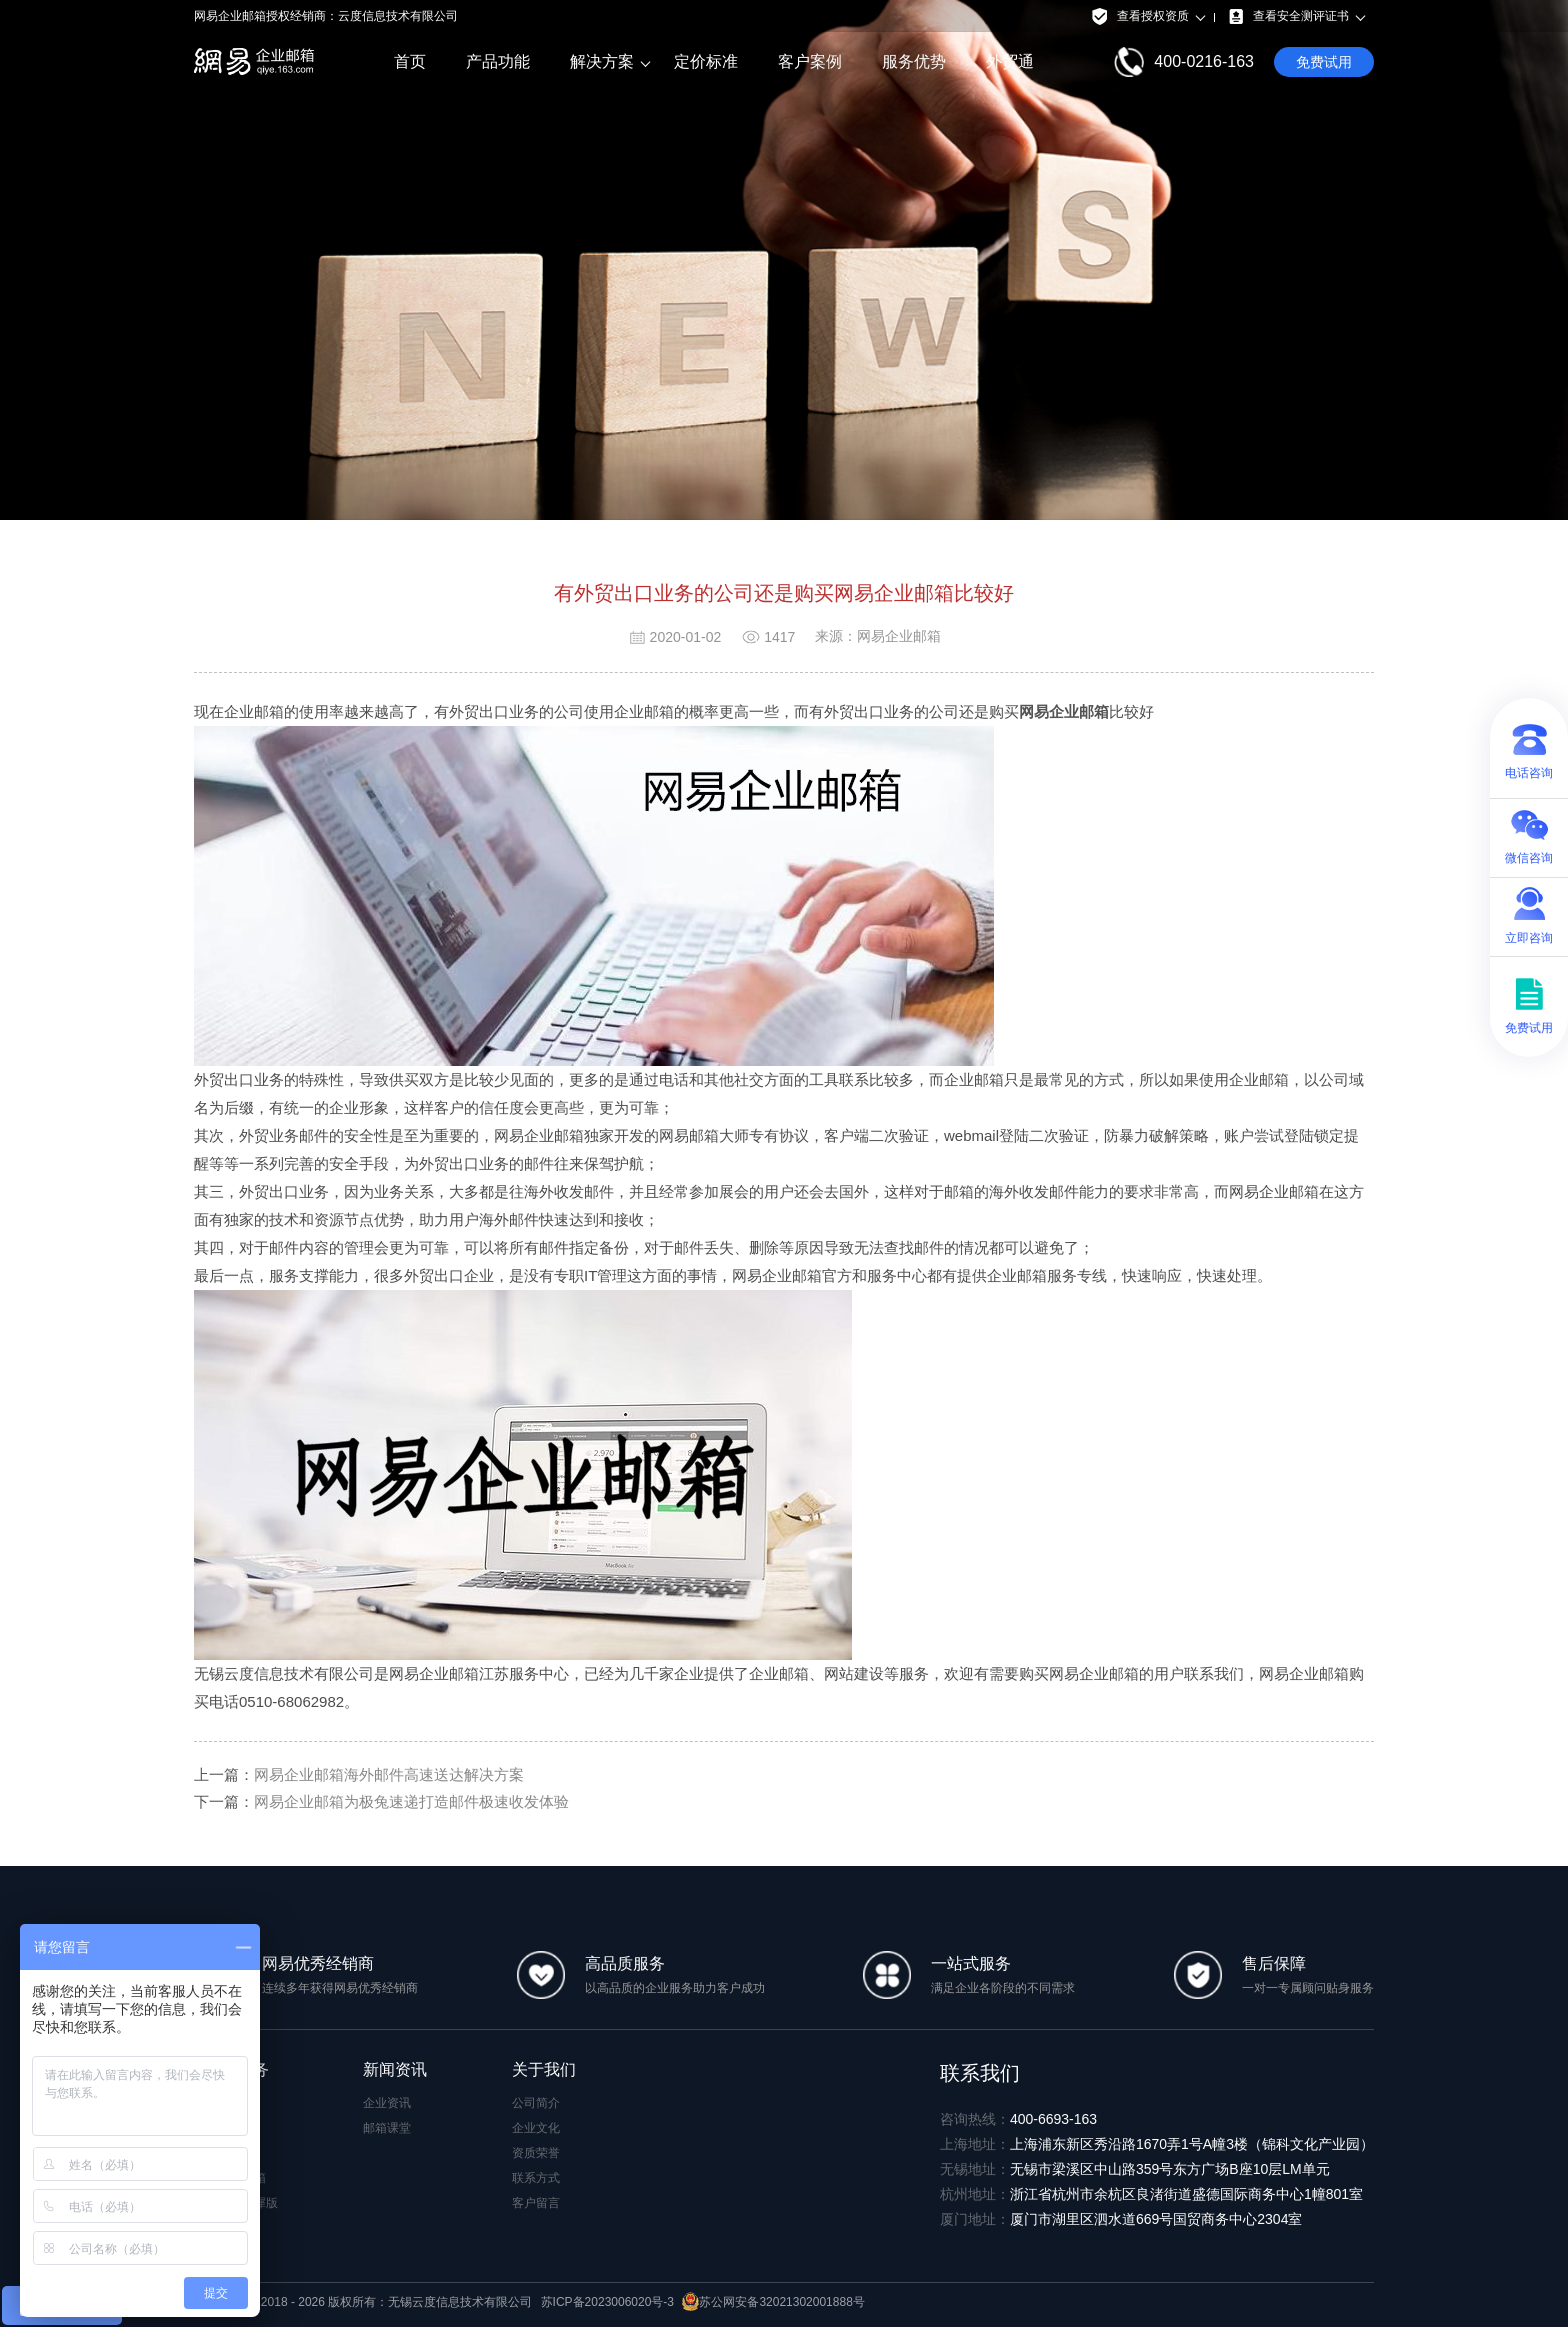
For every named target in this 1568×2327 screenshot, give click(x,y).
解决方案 (602, 62)
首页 (410, 61)
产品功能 (498, 61)
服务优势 (914, 61)
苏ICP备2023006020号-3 (607, 2302)
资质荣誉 (536, 2153)
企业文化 (536, 2128)
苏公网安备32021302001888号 (773, 2302)
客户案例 (810, 61)
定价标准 (706, 61)
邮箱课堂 (387, 2128)
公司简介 (536, 2103)
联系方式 (536, 2178)
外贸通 (1010, 61)
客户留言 (536, 2203)
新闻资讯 (395, 2069)
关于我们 (544, 2069)
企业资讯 (387, 2103)
